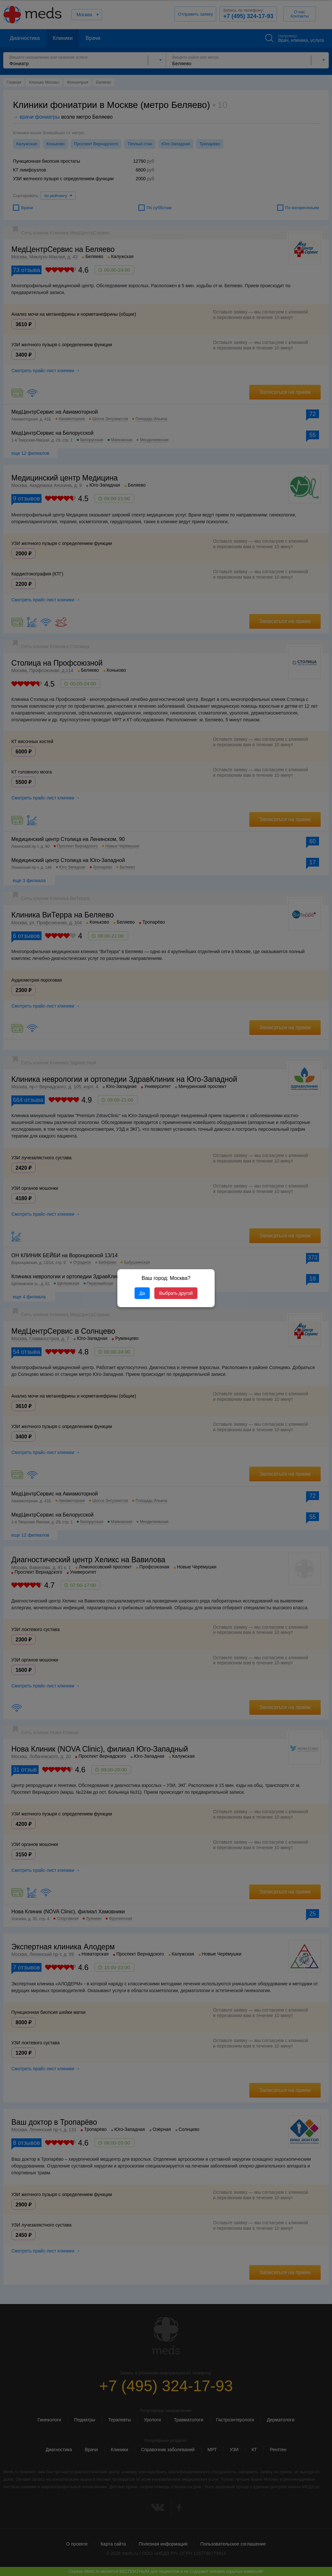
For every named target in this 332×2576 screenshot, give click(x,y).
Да (142, 1293)
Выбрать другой (176, 1293)
